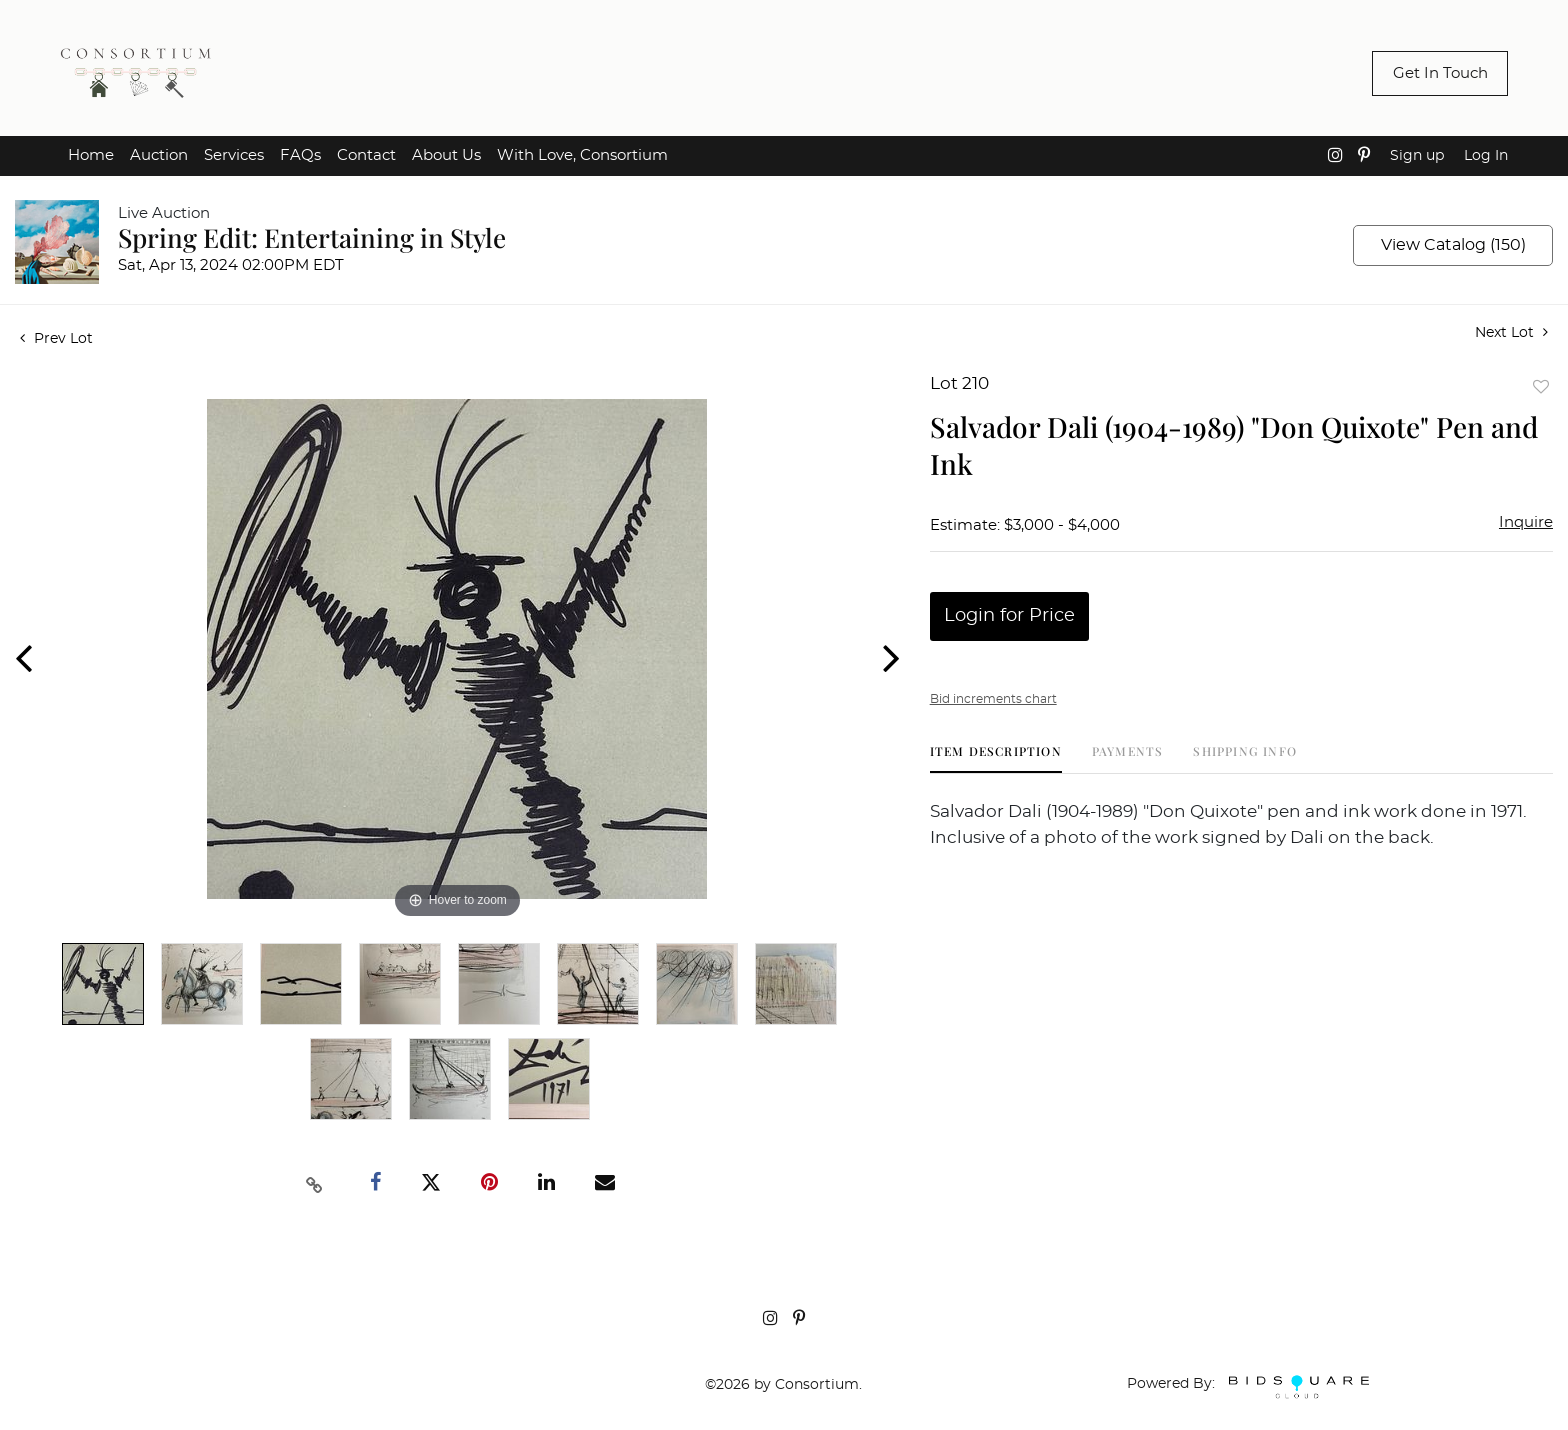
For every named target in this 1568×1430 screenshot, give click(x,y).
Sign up (1417, 156)
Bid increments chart (993, 699)
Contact (366, 155)
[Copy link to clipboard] (315, 1183)
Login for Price (1009, 616)
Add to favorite (1541, 386)
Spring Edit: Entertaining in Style (312, 237)
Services (234, 155)
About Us (446, 155)
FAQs (300, 155)
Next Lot (1511, 332)
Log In (1486, 156)
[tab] (996, 758)
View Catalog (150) (1453, 245)
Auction (159, 155)
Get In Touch (1440, 73)
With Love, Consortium (582, 155)
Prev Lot (56, 339)
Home (91, 155)
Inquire (1526, 522)
